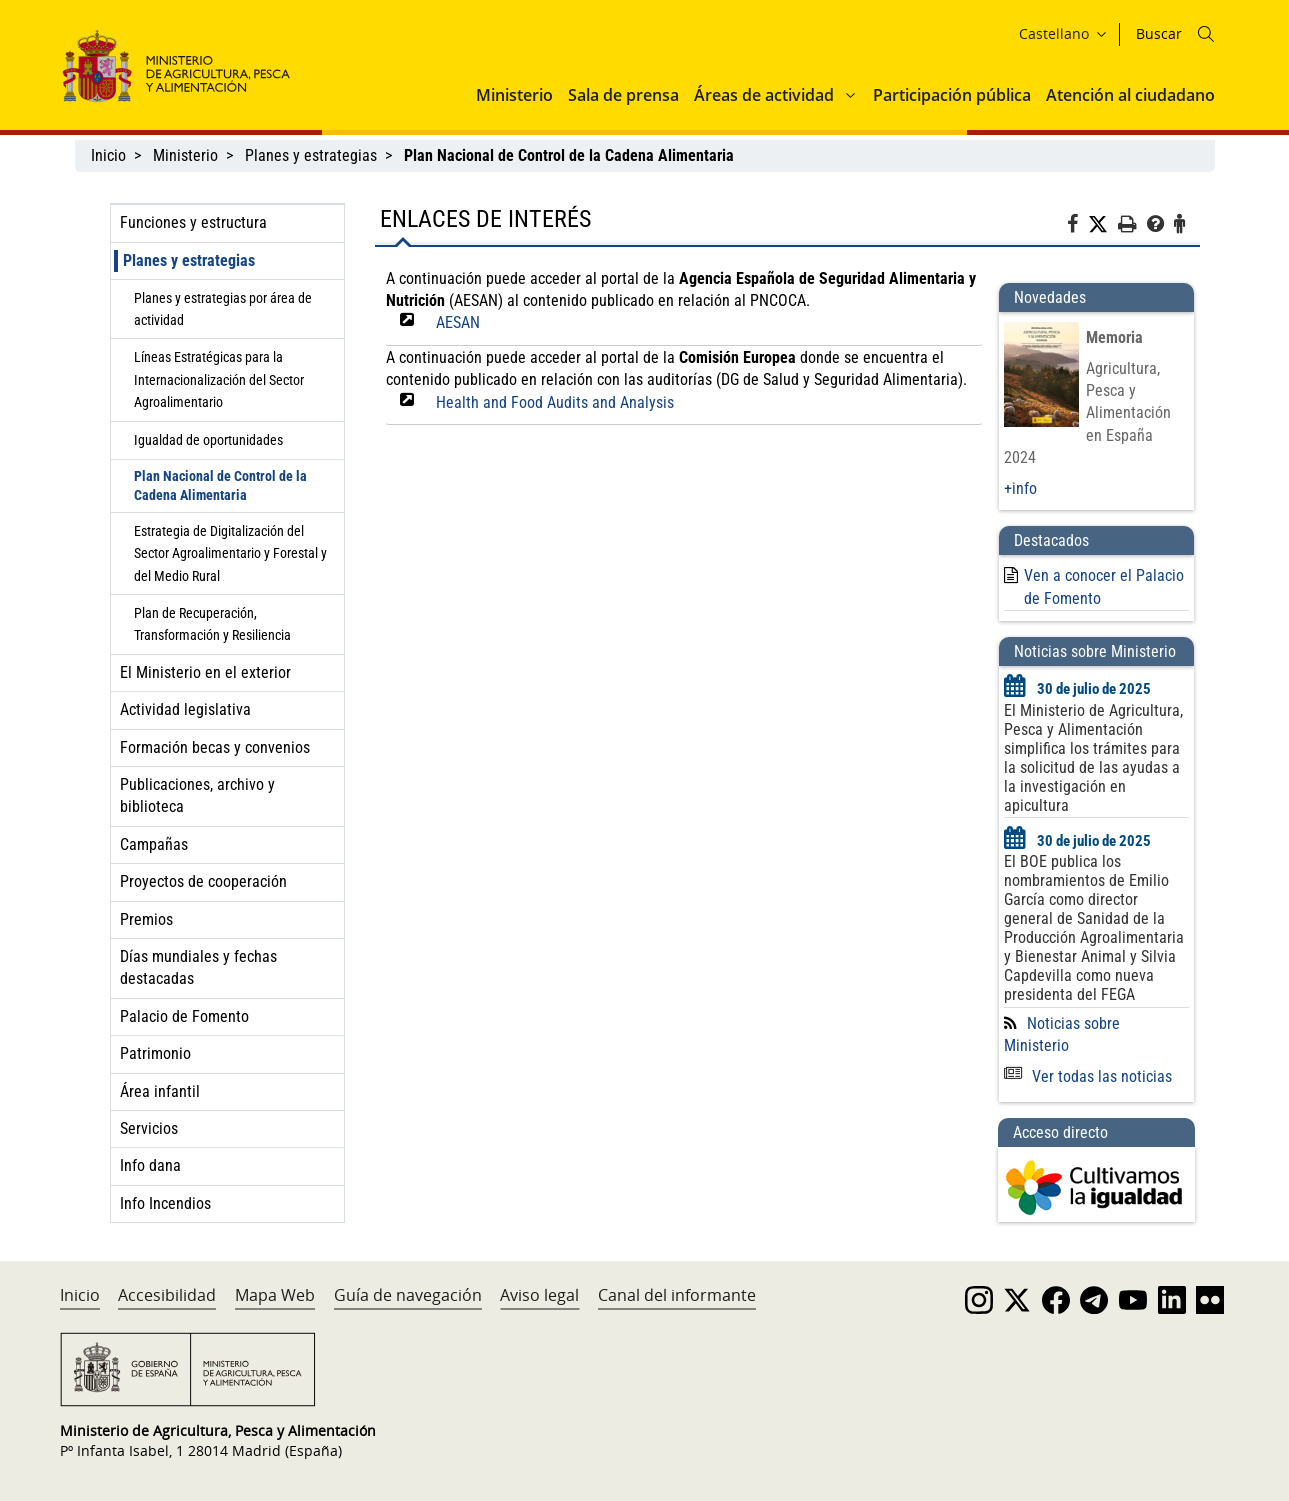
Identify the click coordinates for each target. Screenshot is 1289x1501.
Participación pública (952, 95)
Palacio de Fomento (184, 1016)
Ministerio (514, 95)
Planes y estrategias (311, 155)
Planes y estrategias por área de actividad (223, 309)
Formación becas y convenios (215, 747)
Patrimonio (155, 1053)
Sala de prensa (623, 95)
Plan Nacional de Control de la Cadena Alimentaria (220, 485)
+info (1020, 488)
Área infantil (160, 1091)
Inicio (108, 155)
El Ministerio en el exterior (205, 672)
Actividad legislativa (185, 709)
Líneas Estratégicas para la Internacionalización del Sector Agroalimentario (219, 379)
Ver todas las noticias (1088, 1076)
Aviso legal (539, 1295)
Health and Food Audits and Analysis (555, 402)
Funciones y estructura (193, 222)
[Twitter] (1103, 225)
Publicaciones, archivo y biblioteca (197, 795)
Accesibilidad (167, 1295)
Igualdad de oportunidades (208, 440)
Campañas (154, 844)
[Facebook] (1077, 227)
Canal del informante (677, 1295)
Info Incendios (165, 1203)
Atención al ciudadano (1130, 95)
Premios (146, 919)
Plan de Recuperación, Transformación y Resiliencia (212, 624)
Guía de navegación (408, 1295)
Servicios (149, 1128)
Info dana (150, 1165)
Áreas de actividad (764, 95)
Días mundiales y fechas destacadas (198, 967)
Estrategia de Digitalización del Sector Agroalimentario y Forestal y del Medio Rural (230, 553)
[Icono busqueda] (1206, 34)
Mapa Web (275, 1295)
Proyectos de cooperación (203, 881)
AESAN (458, 322)
